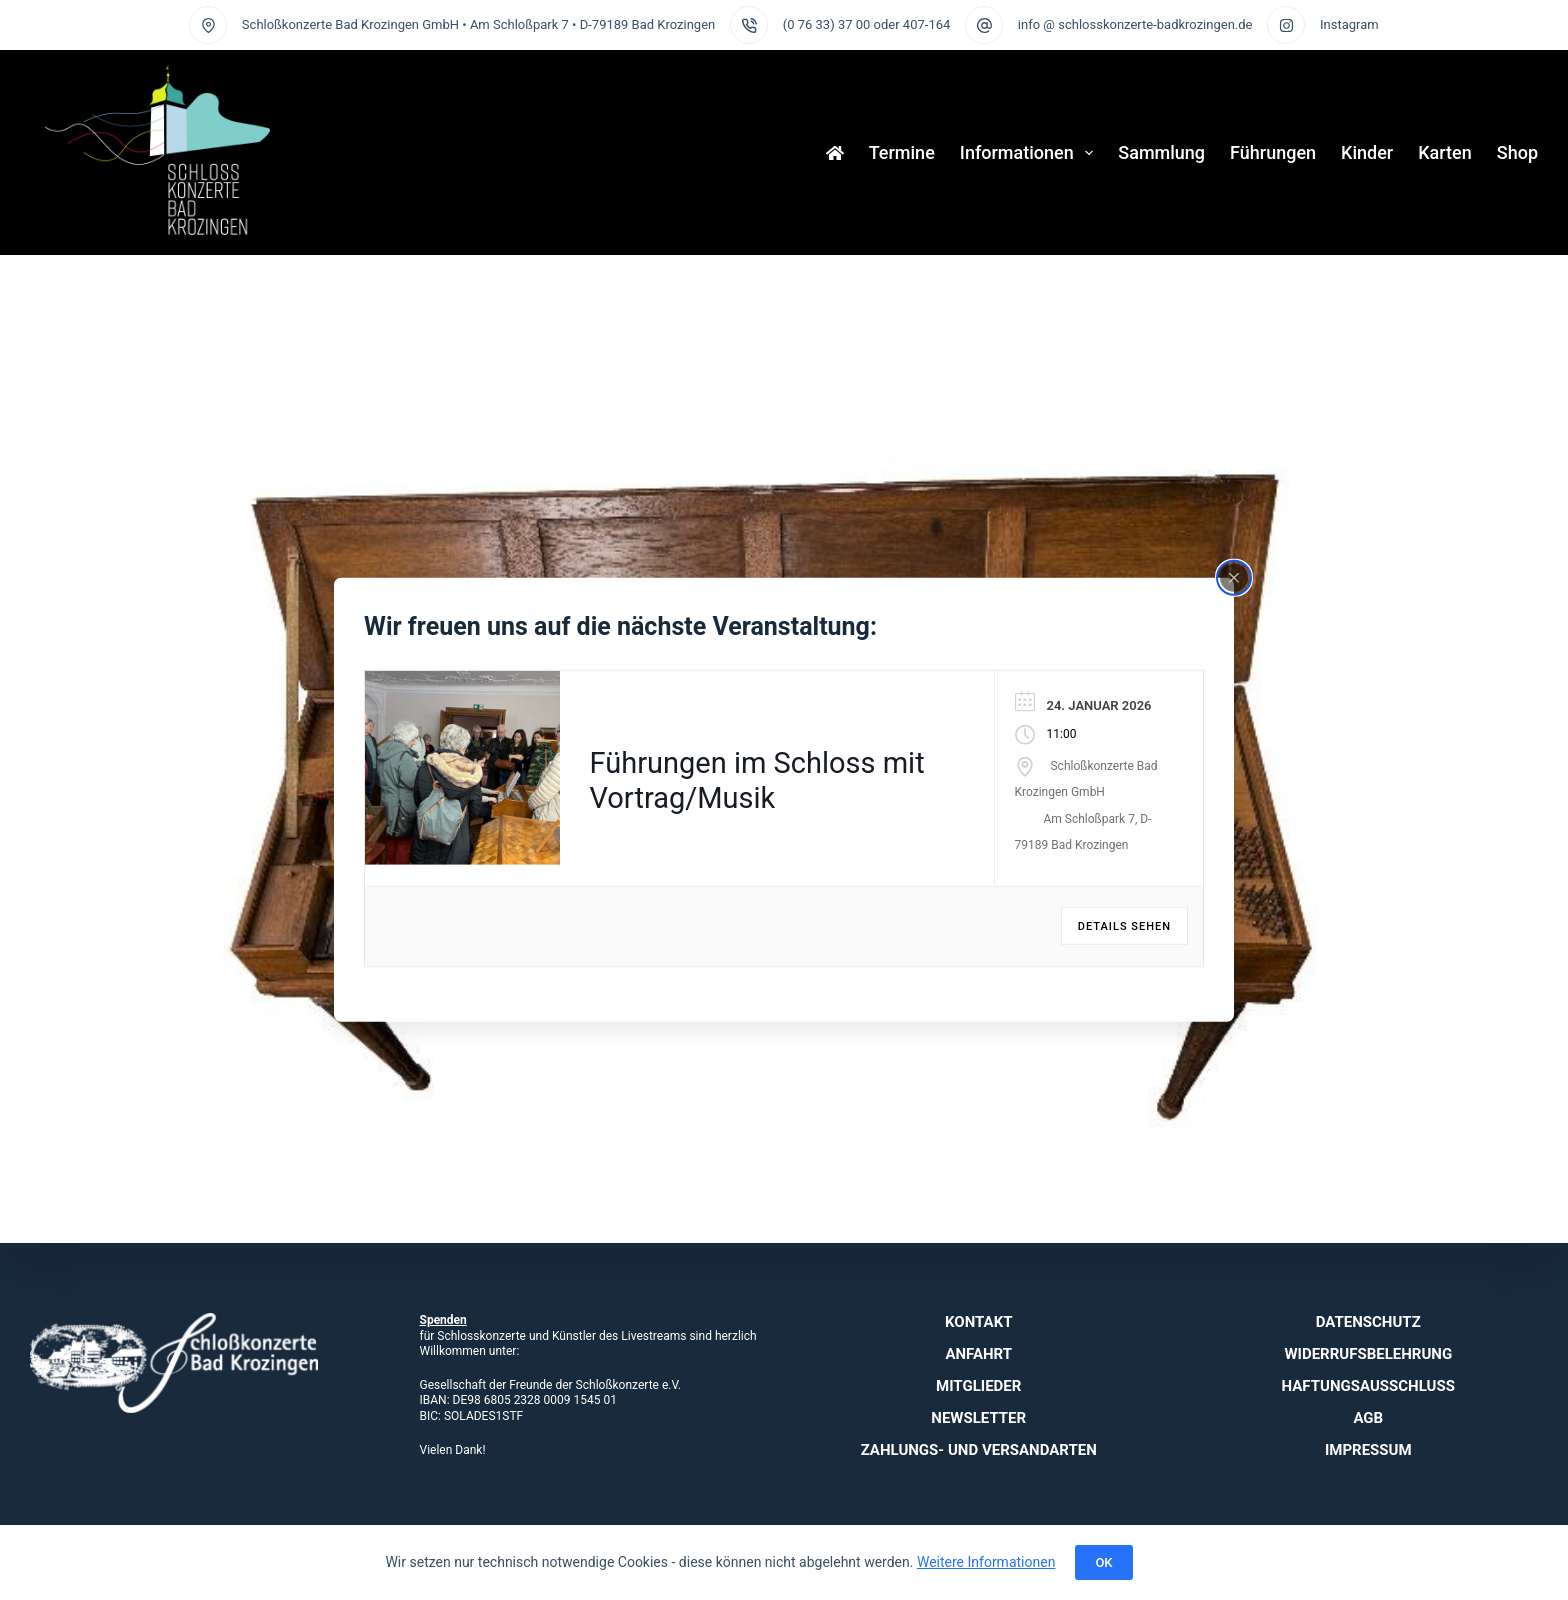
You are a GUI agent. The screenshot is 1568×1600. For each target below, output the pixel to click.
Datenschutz (1368, 1322)
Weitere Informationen (986, 1562)
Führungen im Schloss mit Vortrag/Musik (757, 780)
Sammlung (1161, 152)
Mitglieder (978, 1386)
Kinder (1367, 152)
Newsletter (978, 1418)
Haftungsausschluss (1368, 1386)
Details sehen (1124, 926)
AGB (1368, 1418)
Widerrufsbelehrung (1368, 1354)
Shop (1517, 152)
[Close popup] (1234, 578)
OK (1103, 1562)
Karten (1445, 152)
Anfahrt (978, 1354)
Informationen (1031, 153)
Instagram (1349, 24)
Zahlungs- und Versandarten (979, 1450)
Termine (902, 152)
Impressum (1368, 1450)
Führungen (1273, 152)
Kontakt (978, 1322)
